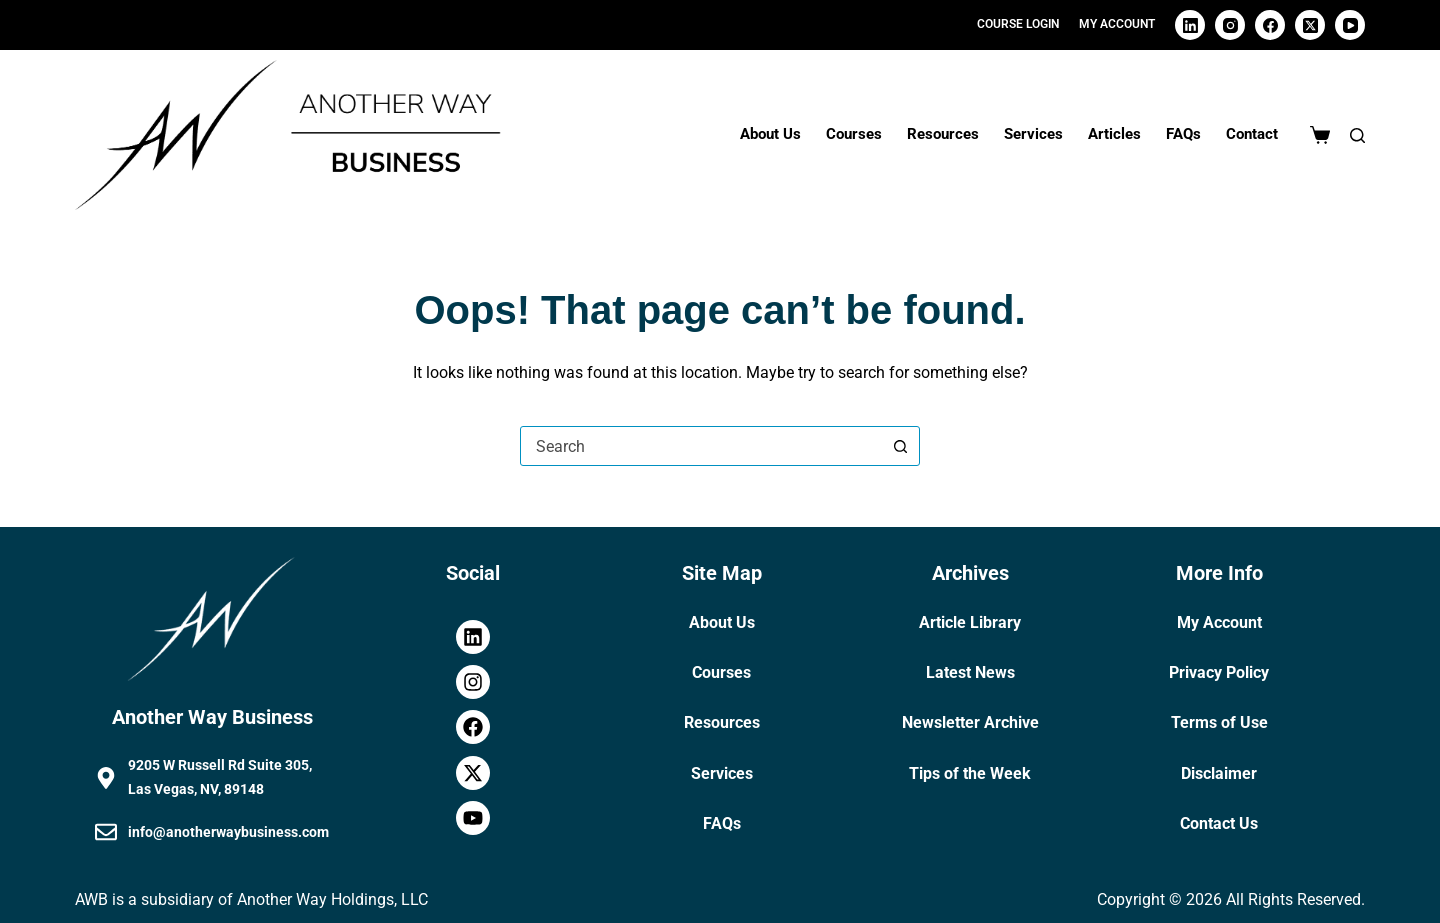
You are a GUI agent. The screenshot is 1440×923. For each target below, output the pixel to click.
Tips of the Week (970, 773)
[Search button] (900, 446)
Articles (1114, 134)
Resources (943, 134)
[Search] (1357, 135)
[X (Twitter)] (1310, 25)
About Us (770, 134)
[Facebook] (1270, 25)
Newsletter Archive (970, 722)
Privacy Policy (1219, 672)
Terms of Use (1219, 722)
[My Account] (1117, 25)
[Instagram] (1230, 25)
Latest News (970, 672)
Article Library (970, 622)
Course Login (1018, 24)
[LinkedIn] (1190, 25)
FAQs (1183, 134)
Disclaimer (1219, 773)
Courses (854, 134)
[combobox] (701, 446)
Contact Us (1219, 823)
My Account (1219, 622)
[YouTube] (1350, 25)
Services (1033, 134)
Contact (1252, 134)
